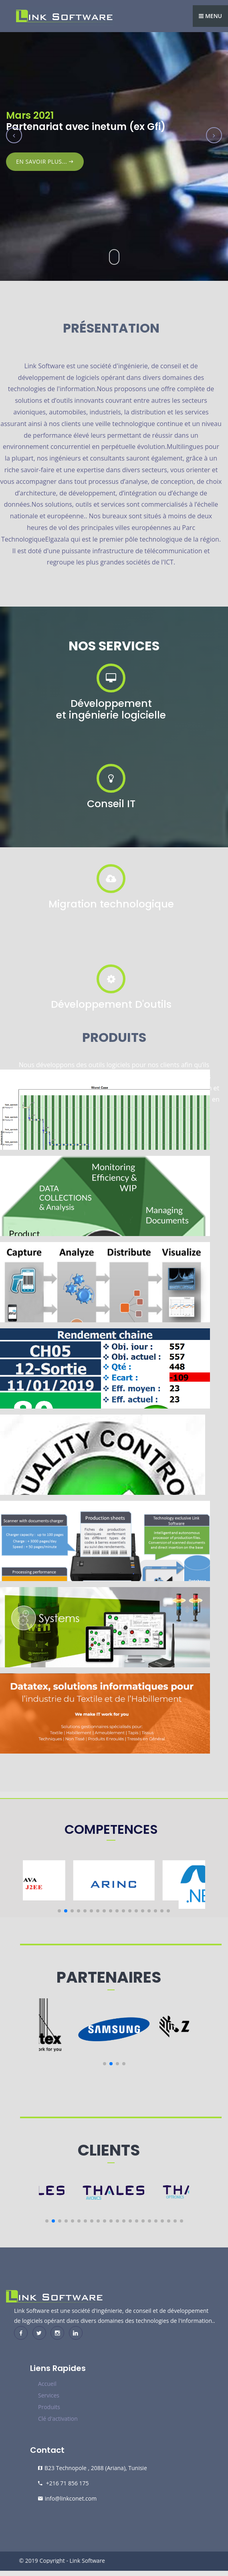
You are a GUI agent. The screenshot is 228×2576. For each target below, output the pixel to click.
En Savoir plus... (45, 161)
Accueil (47, 2384)
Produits (49, 2407)
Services (48, 2395)
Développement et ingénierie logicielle (111, 709)
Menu (210, 16)
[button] (59, 1910)
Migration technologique (111, 904)
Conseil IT (111, 804)
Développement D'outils (111, 1004)
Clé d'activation (58, 2419)
